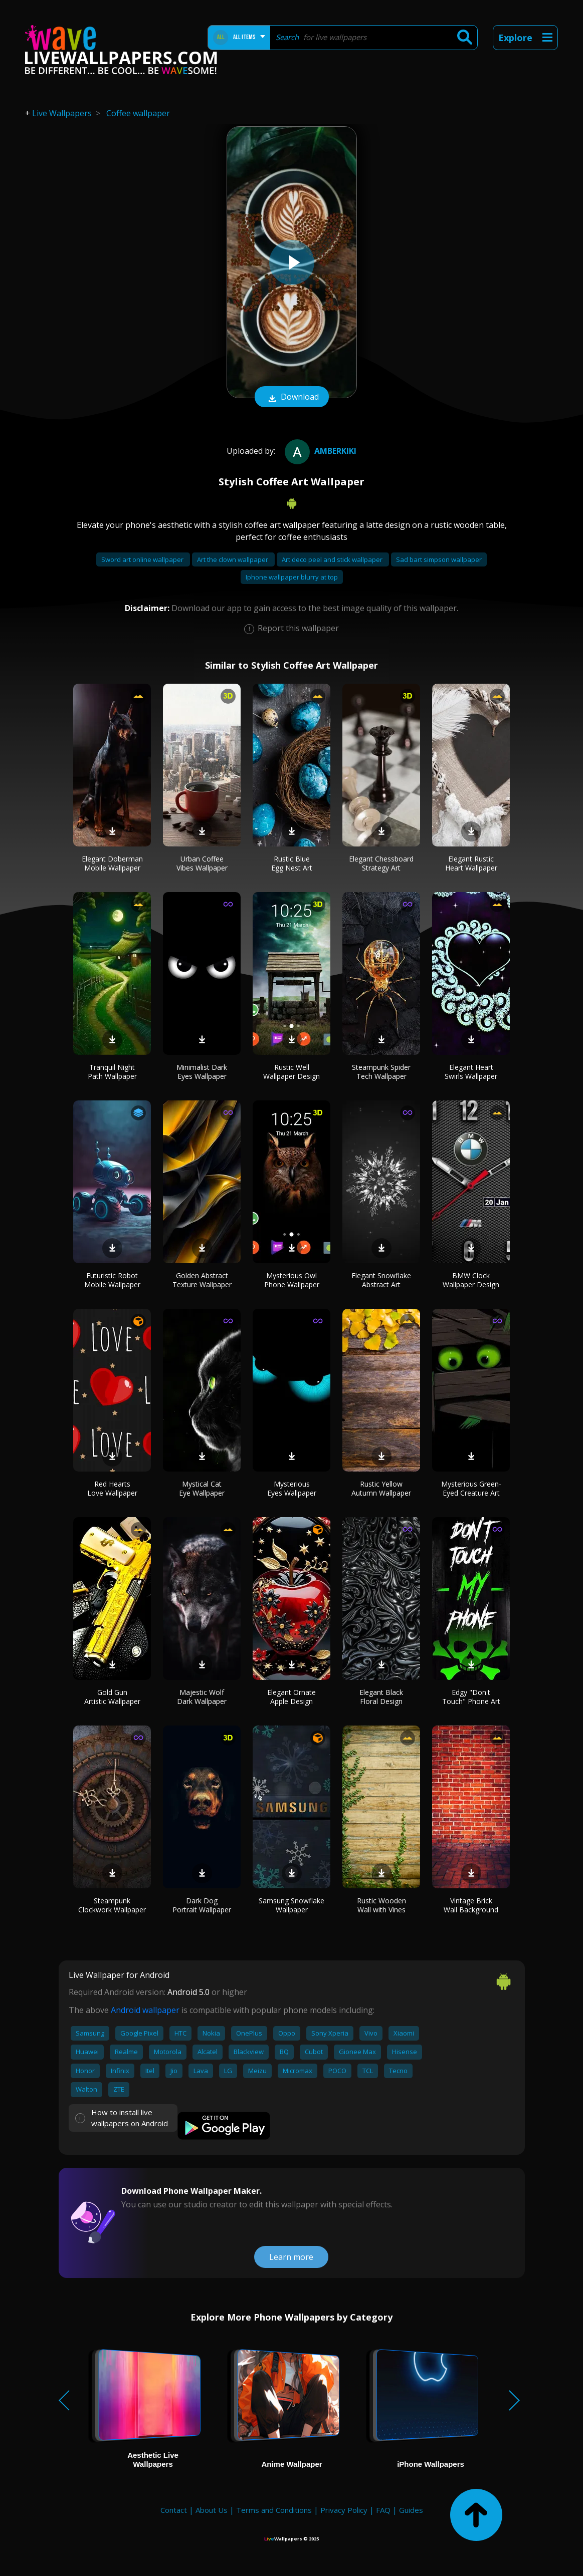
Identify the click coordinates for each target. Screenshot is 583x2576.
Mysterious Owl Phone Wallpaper (291, 1280)
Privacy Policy (343, 2510)
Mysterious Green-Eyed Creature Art (471, 1488)
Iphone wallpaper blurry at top (292, 577)
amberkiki (319, 450)
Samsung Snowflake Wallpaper (291, 1905)
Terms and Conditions (274, 2510)
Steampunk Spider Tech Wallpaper (381, 1071)
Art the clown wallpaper (233, 559)
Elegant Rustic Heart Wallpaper (471, 863)
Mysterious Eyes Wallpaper (291, 1488)
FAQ (383, 2510)
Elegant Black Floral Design (381, 1696)
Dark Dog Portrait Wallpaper (201, 1905)
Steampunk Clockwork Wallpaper (112, 1905)
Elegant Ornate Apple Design (291, 1696)
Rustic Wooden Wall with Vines (381, 1905)
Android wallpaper (145, 2010)
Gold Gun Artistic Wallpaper (112, 1696)
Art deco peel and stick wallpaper (333, 559)
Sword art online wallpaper (143, 559)
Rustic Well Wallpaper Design (291, 1071)
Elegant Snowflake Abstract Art (381, 1280)
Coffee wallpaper (138, 113)
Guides (411, 2510)
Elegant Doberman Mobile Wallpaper (112, 863)
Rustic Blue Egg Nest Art (291, 863)
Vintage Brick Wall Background (471, 1905)
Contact (173, 2510)
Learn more (291, 2256)
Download (292, 397)
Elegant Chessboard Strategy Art (381, 863)
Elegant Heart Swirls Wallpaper (471, 1071)
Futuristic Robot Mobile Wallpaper (112, 1280)
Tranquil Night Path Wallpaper (112, 1071)
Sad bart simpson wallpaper (439, 559)
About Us (212, 2510)
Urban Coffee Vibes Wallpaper (202, 863)
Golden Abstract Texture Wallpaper (202, 1280)
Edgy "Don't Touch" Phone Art (471, 1696)
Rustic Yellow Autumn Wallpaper (381, 1488)
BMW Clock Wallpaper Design (471, 1280)
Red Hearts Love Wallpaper (112, 1488)
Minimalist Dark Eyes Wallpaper (201, 1071)
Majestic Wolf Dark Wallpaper (202, 1696)
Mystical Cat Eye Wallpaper (202, 1488)
